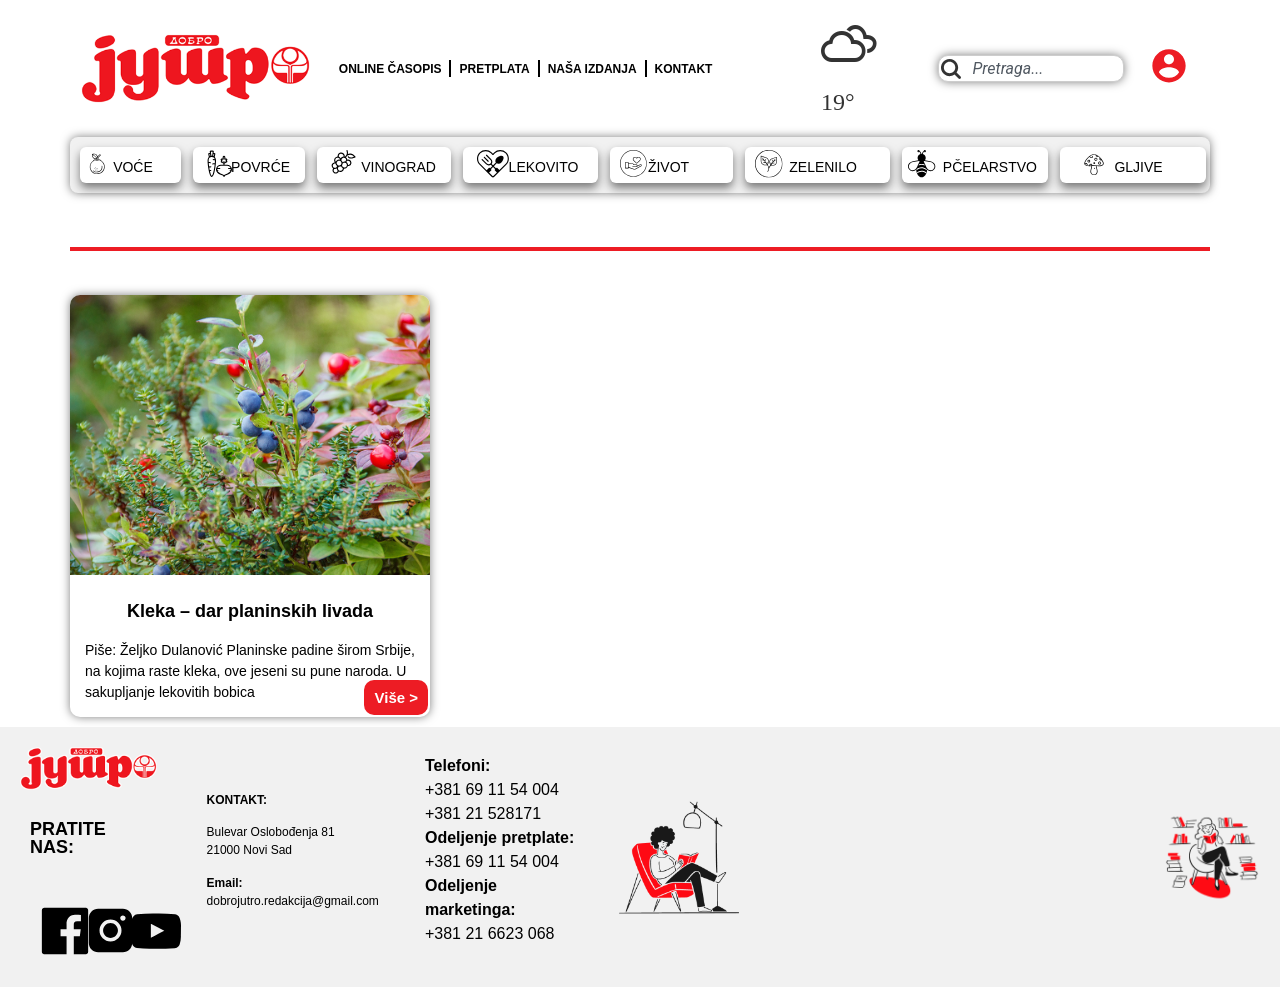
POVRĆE (260, 167)
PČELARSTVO (990, 167)
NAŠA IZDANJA (592, 69)
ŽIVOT (668, 167)
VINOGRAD (398, 167)
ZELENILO (823, 167)
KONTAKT (684, 69)
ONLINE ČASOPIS (390, 69)
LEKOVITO (544, 167)
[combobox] (1030, 68)
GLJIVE (1138, 167)
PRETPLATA (494, 69)
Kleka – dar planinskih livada (250, 611)
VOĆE (133, 167)
